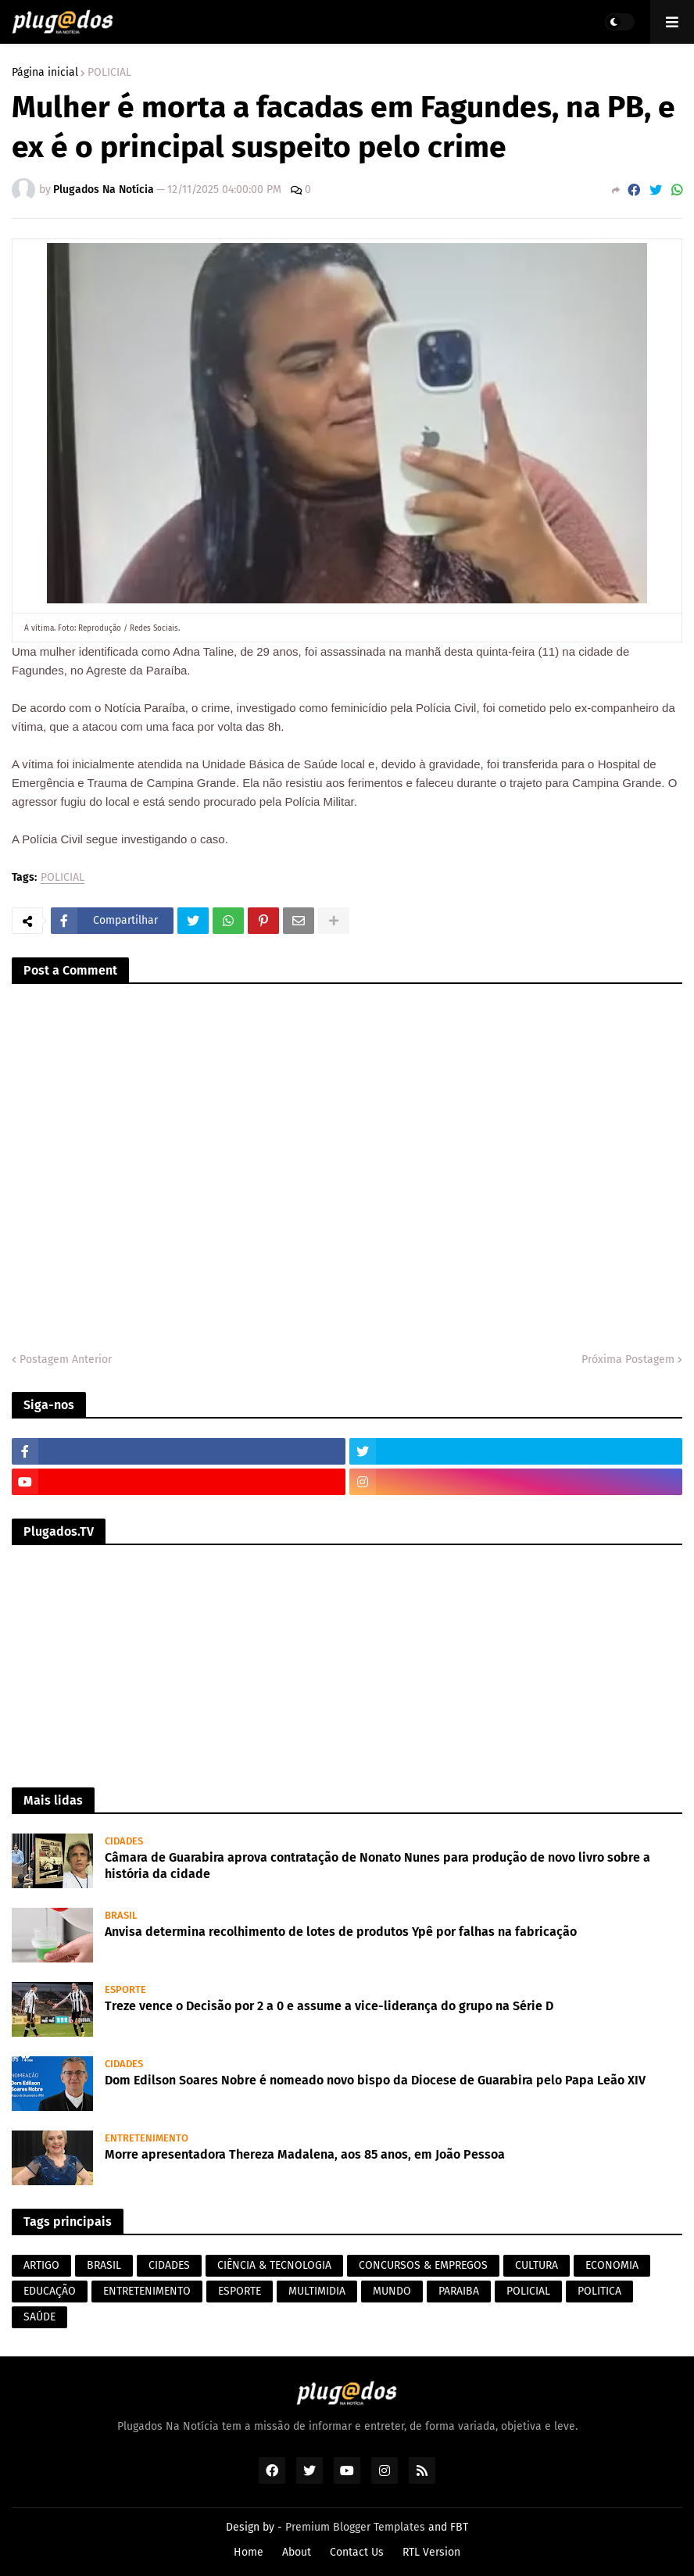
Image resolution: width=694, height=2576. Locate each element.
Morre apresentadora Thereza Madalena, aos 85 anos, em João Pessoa (305, 2154)
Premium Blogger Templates (355, 2527)
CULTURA (536, 2265)
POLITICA (599, 2291)
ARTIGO (41, 2265)
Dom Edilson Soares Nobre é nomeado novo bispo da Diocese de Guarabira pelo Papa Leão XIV (375, 2080)
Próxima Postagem (627, 1359)
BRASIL (104, 2265)
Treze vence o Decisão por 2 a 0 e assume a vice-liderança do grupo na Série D (329, 2005)
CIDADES (169, 2265)
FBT (459, 2527)
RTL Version (431, 2552)
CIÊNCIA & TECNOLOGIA (274, 2265)
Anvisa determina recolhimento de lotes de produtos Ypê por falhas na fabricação (341, 1931)
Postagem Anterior (66, 1359)
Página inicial (45, 72)
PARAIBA (458, 2291)
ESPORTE (239, 2291)
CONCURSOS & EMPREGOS (423, 2265)
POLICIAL (109, 72)
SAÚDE (39, 2317)
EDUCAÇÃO (49, 2291)
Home (248, 2552)
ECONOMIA (612, 2265)
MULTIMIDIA (316, 2291)
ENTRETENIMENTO (147, 2291)
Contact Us (357, 2552)
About (296, 2552)
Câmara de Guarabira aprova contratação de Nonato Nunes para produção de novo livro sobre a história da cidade (377, 1865)
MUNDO (392, 2291)
